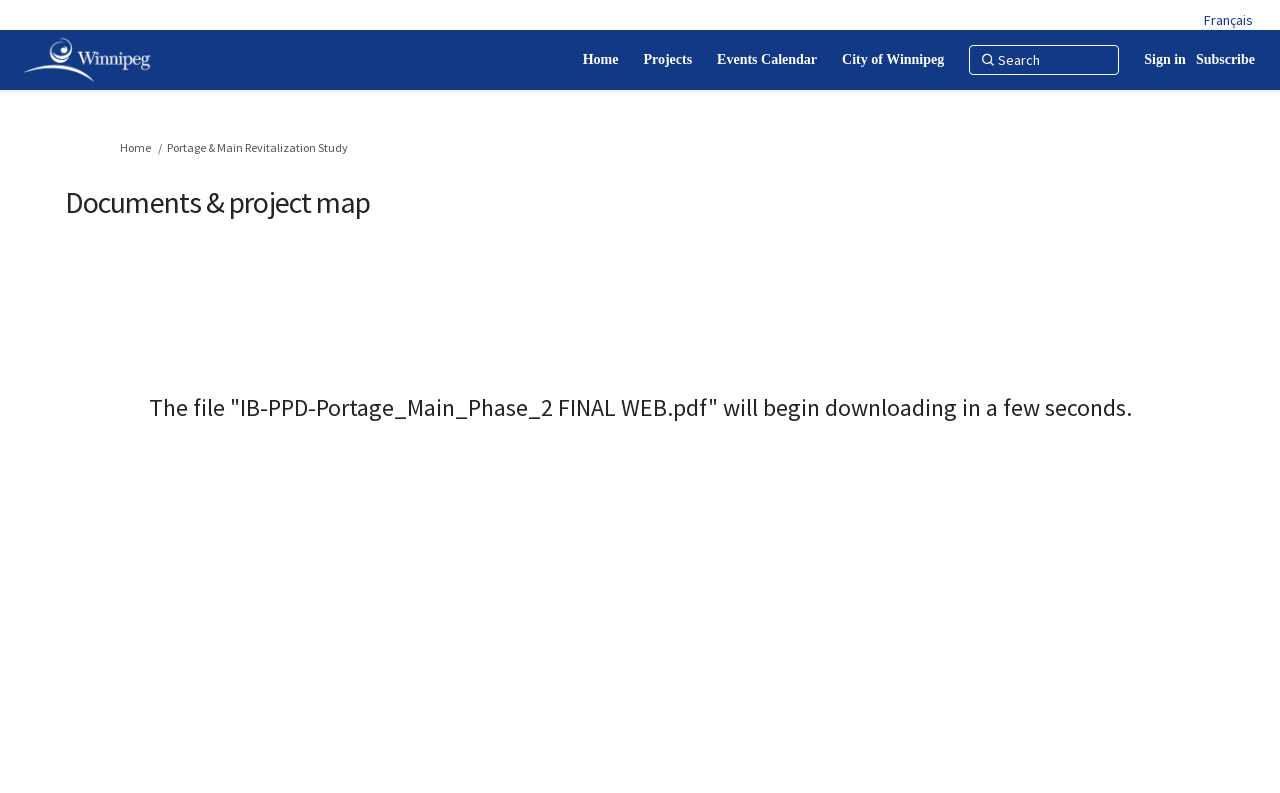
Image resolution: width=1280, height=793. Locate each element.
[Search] (1044, 60)
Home (135, 147)
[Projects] (667, 60)
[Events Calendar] (767, 60)
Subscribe (1225, 59)
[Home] (601, 60)
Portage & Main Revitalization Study (257, 147)
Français (1228, 20)
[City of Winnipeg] (893, 60)
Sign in (1165, 59)
